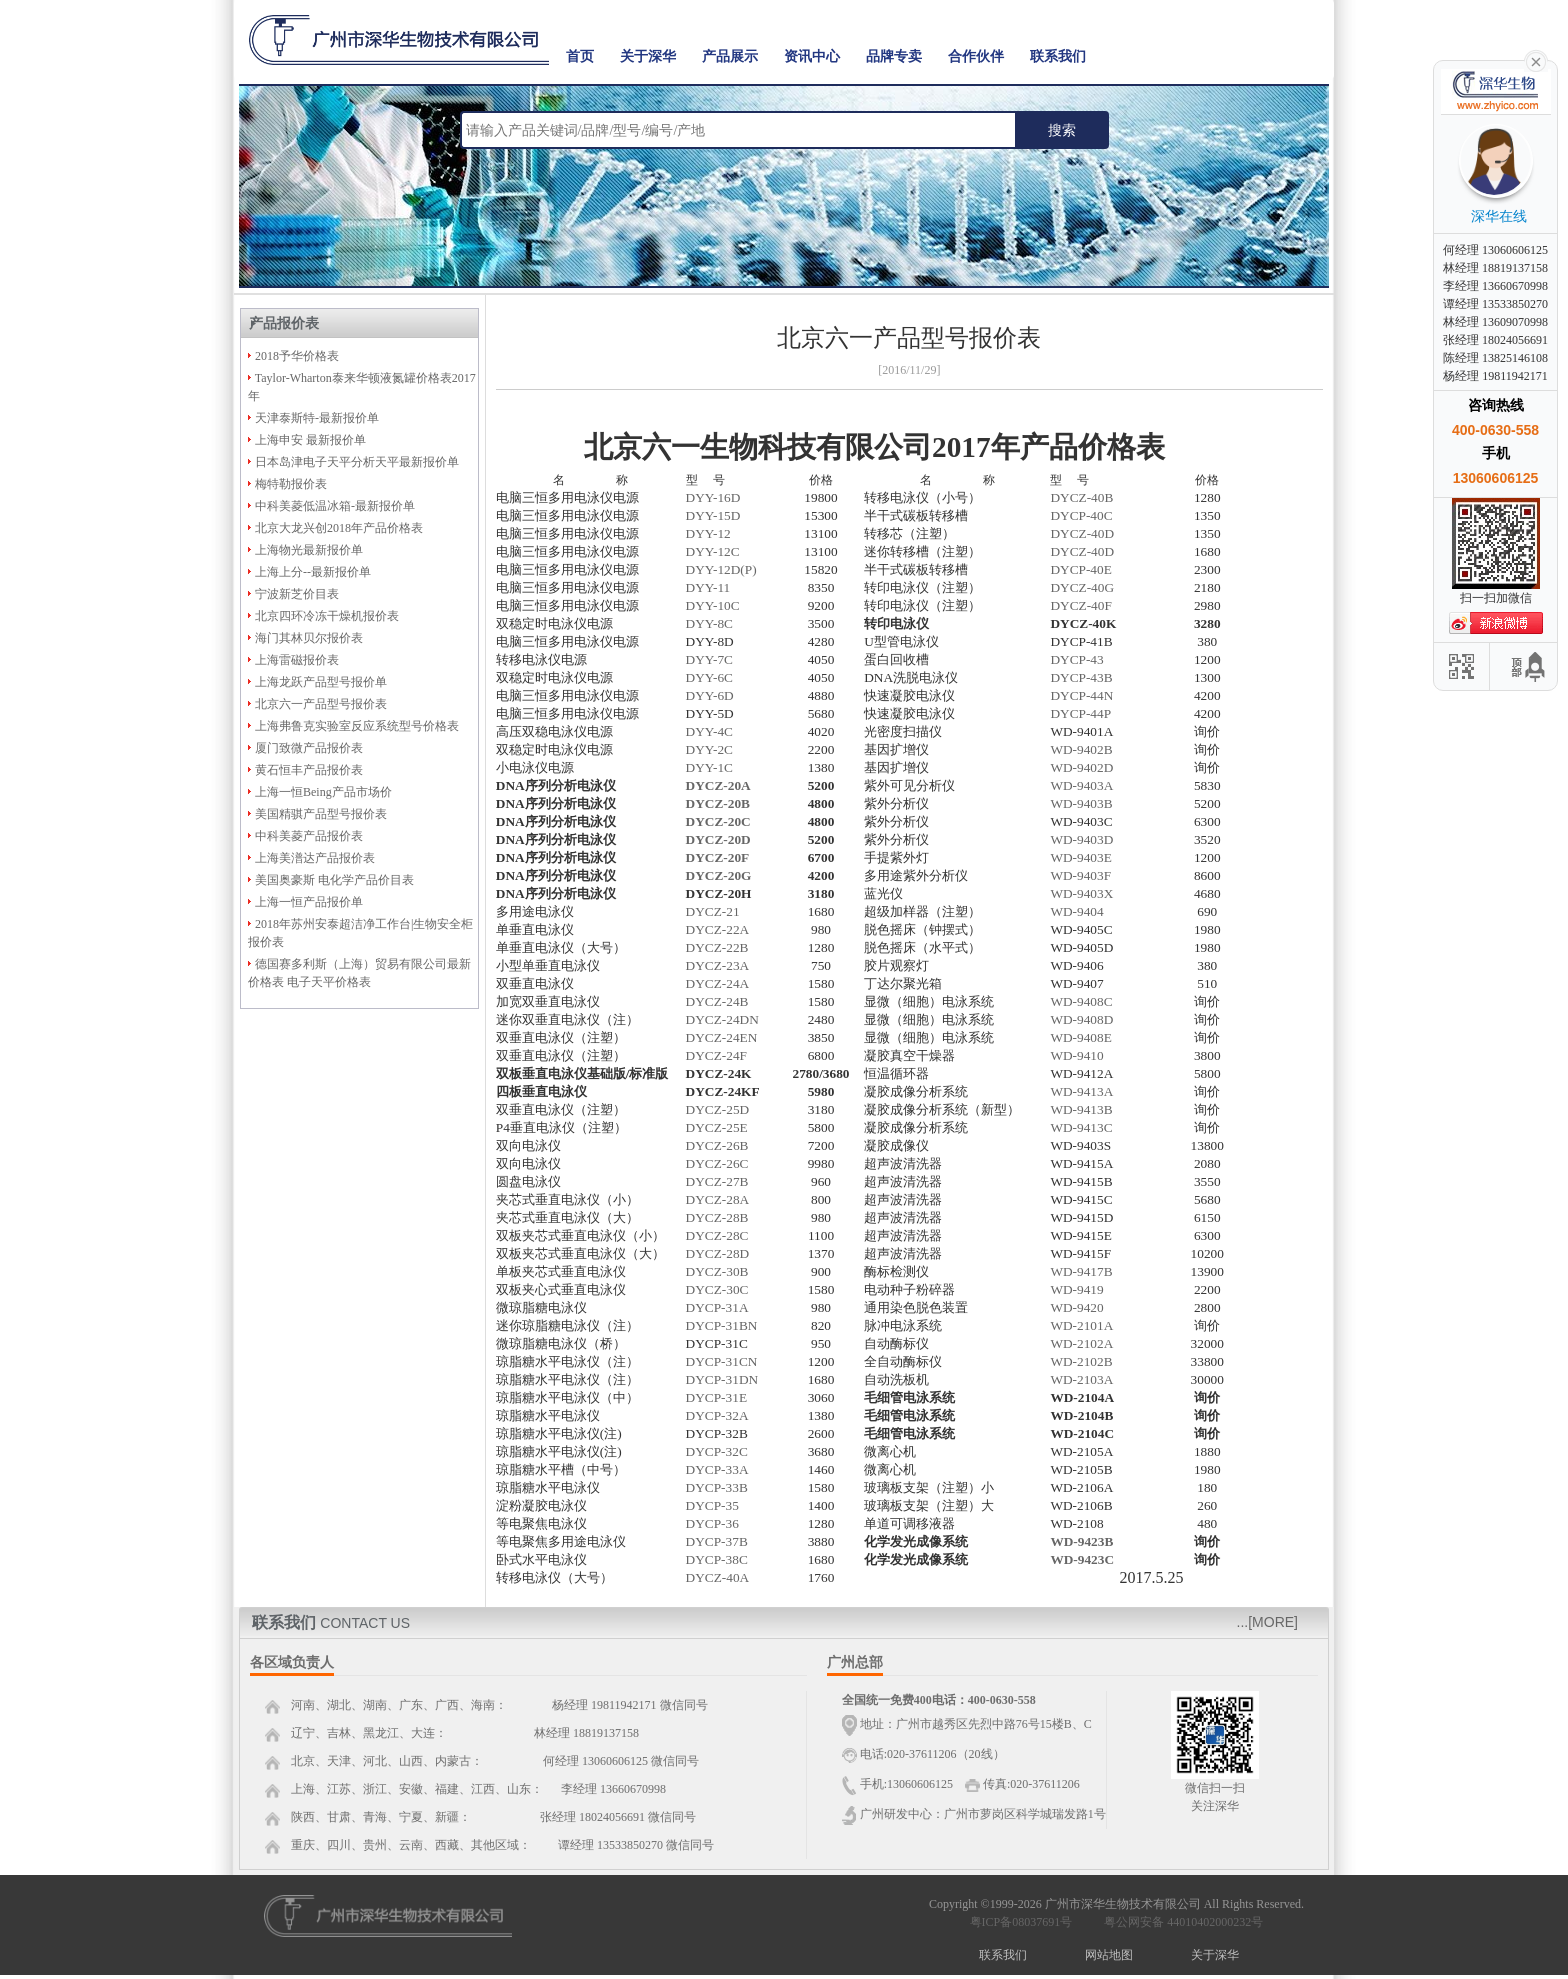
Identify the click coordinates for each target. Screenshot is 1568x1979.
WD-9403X (1081, 893)
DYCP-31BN (722, 1325)
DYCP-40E (1080, 569)
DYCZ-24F (716, 1055)
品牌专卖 (894, 56)
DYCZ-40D (1082, 533)
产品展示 (730, 56)
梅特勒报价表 (291, 484)
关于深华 (648, 56)
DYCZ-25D (718, 1109)
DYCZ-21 (713, 911)
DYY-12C (713, 551)
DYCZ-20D (718, 839)
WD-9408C (1081, 1001)
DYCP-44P (1080, 713)
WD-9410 (1076, 1055)
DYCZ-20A (718, 785)
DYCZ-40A (718, 1577)
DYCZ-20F (718, 857)
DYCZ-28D (718, 1253)
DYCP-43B (1081, 677)
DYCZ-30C (717, 1289)
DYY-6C (709, 677)
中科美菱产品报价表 (309, 836)
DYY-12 (708, 533)
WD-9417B (1081, 1271)
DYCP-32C (717, 1451)
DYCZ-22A (718, 929)
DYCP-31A (717, 1307)
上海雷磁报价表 (297, 660)
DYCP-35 (712, 1505)
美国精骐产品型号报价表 (321, 814)
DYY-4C (709, 731)
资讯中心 (812, 56)
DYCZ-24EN (722, 1037)
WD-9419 (1076, 1289)
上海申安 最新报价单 (310, 440)
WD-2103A (1081, 1379)
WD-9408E (1080, 1037)
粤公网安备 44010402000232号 (1179, 1922)
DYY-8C (709, 623)
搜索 (1062, 130)
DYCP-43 (1076, 659)
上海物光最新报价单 (309, 550)
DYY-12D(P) (721, 569)
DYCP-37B (717, 1541)
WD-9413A (1081, 1091)
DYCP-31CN (722, 1361)
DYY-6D (710, 695)
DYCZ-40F (1080, 605)
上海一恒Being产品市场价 (323, 792)
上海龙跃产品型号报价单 (321, 682)
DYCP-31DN (722, 1379)
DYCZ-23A (718, 965)
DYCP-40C (1081, 515)
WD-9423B (1081, 1541)
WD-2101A (1081, 1325)
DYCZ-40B (1081, 497)
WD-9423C (1082, 1559)
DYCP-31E (716, 1397)
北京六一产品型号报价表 (321, 704)
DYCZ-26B (717, 1145)
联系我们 (1058, 56)
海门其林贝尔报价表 (309, 638)
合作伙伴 (976, 56)
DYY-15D (713, 515)
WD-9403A (1081, 785)
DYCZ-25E (717, 1127)
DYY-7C (709, 659)
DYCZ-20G (719, 875)
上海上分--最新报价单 (313, 572)
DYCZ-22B (717, 947)
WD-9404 (1076, 911)
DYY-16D (713, 497)
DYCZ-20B (718, 803)
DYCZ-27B (717, 1181)
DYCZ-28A (718, 1199)
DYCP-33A (717, 1469)
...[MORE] (1267, 1622)
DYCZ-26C (717, 1163)
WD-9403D (1081, 839)
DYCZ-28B (717, 1217)
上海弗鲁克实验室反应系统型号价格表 (357, 726)
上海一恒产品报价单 (309, 902)
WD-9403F (1080, 875)
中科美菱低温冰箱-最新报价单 (335, 506)
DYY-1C (709, 767)
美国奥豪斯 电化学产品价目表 (334, 880)
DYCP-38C (717, 1559)
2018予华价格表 (297, 356)
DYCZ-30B (717, 1271)
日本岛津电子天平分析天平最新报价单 (357, 462)
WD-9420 (1076, 1307)
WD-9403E (1080, 857)
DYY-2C (709, 749)
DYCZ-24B (717, 1001)
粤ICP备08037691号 (1021, 1922)
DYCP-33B (717, 1487)
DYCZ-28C (717, 1235)
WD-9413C (1081, 1127)
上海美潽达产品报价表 (315, 858)
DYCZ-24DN (722, 1019)
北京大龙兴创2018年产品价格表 (339, 528)
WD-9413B (1081, 1109)
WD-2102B (1081, 1361)
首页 (580, 56)
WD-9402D (1081, 767)
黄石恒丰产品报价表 (309, 770)
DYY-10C (713, 605)
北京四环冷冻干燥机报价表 (327, 616)
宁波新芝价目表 (297, 594)
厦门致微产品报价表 (309, 748)
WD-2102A (1081, 1343)
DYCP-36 (712, 1523)
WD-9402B (1081, 749)
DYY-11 (708, 587)
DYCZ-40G (1082, 587)
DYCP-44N (1081, 695)
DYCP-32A (717, 1415)
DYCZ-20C (718, 821)
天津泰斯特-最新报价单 (317, 418)
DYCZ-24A (718, 983)
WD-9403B (1081, 803)
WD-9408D (1081, 1019)
